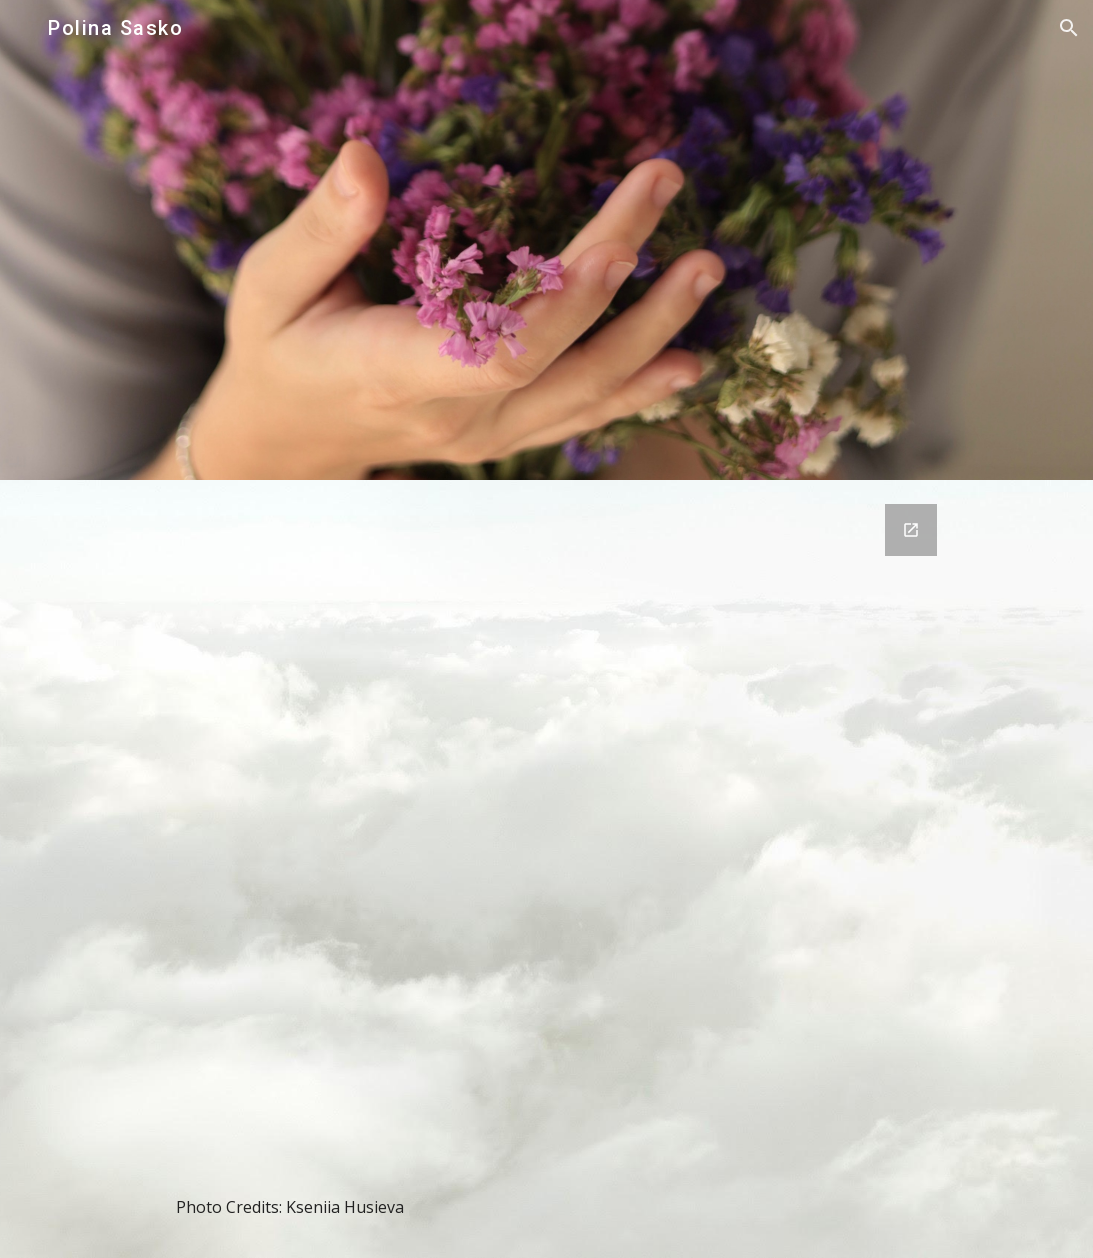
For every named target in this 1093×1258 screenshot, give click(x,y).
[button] (1069, 28)
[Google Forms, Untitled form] (547, 842)
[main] (547, 1207)
